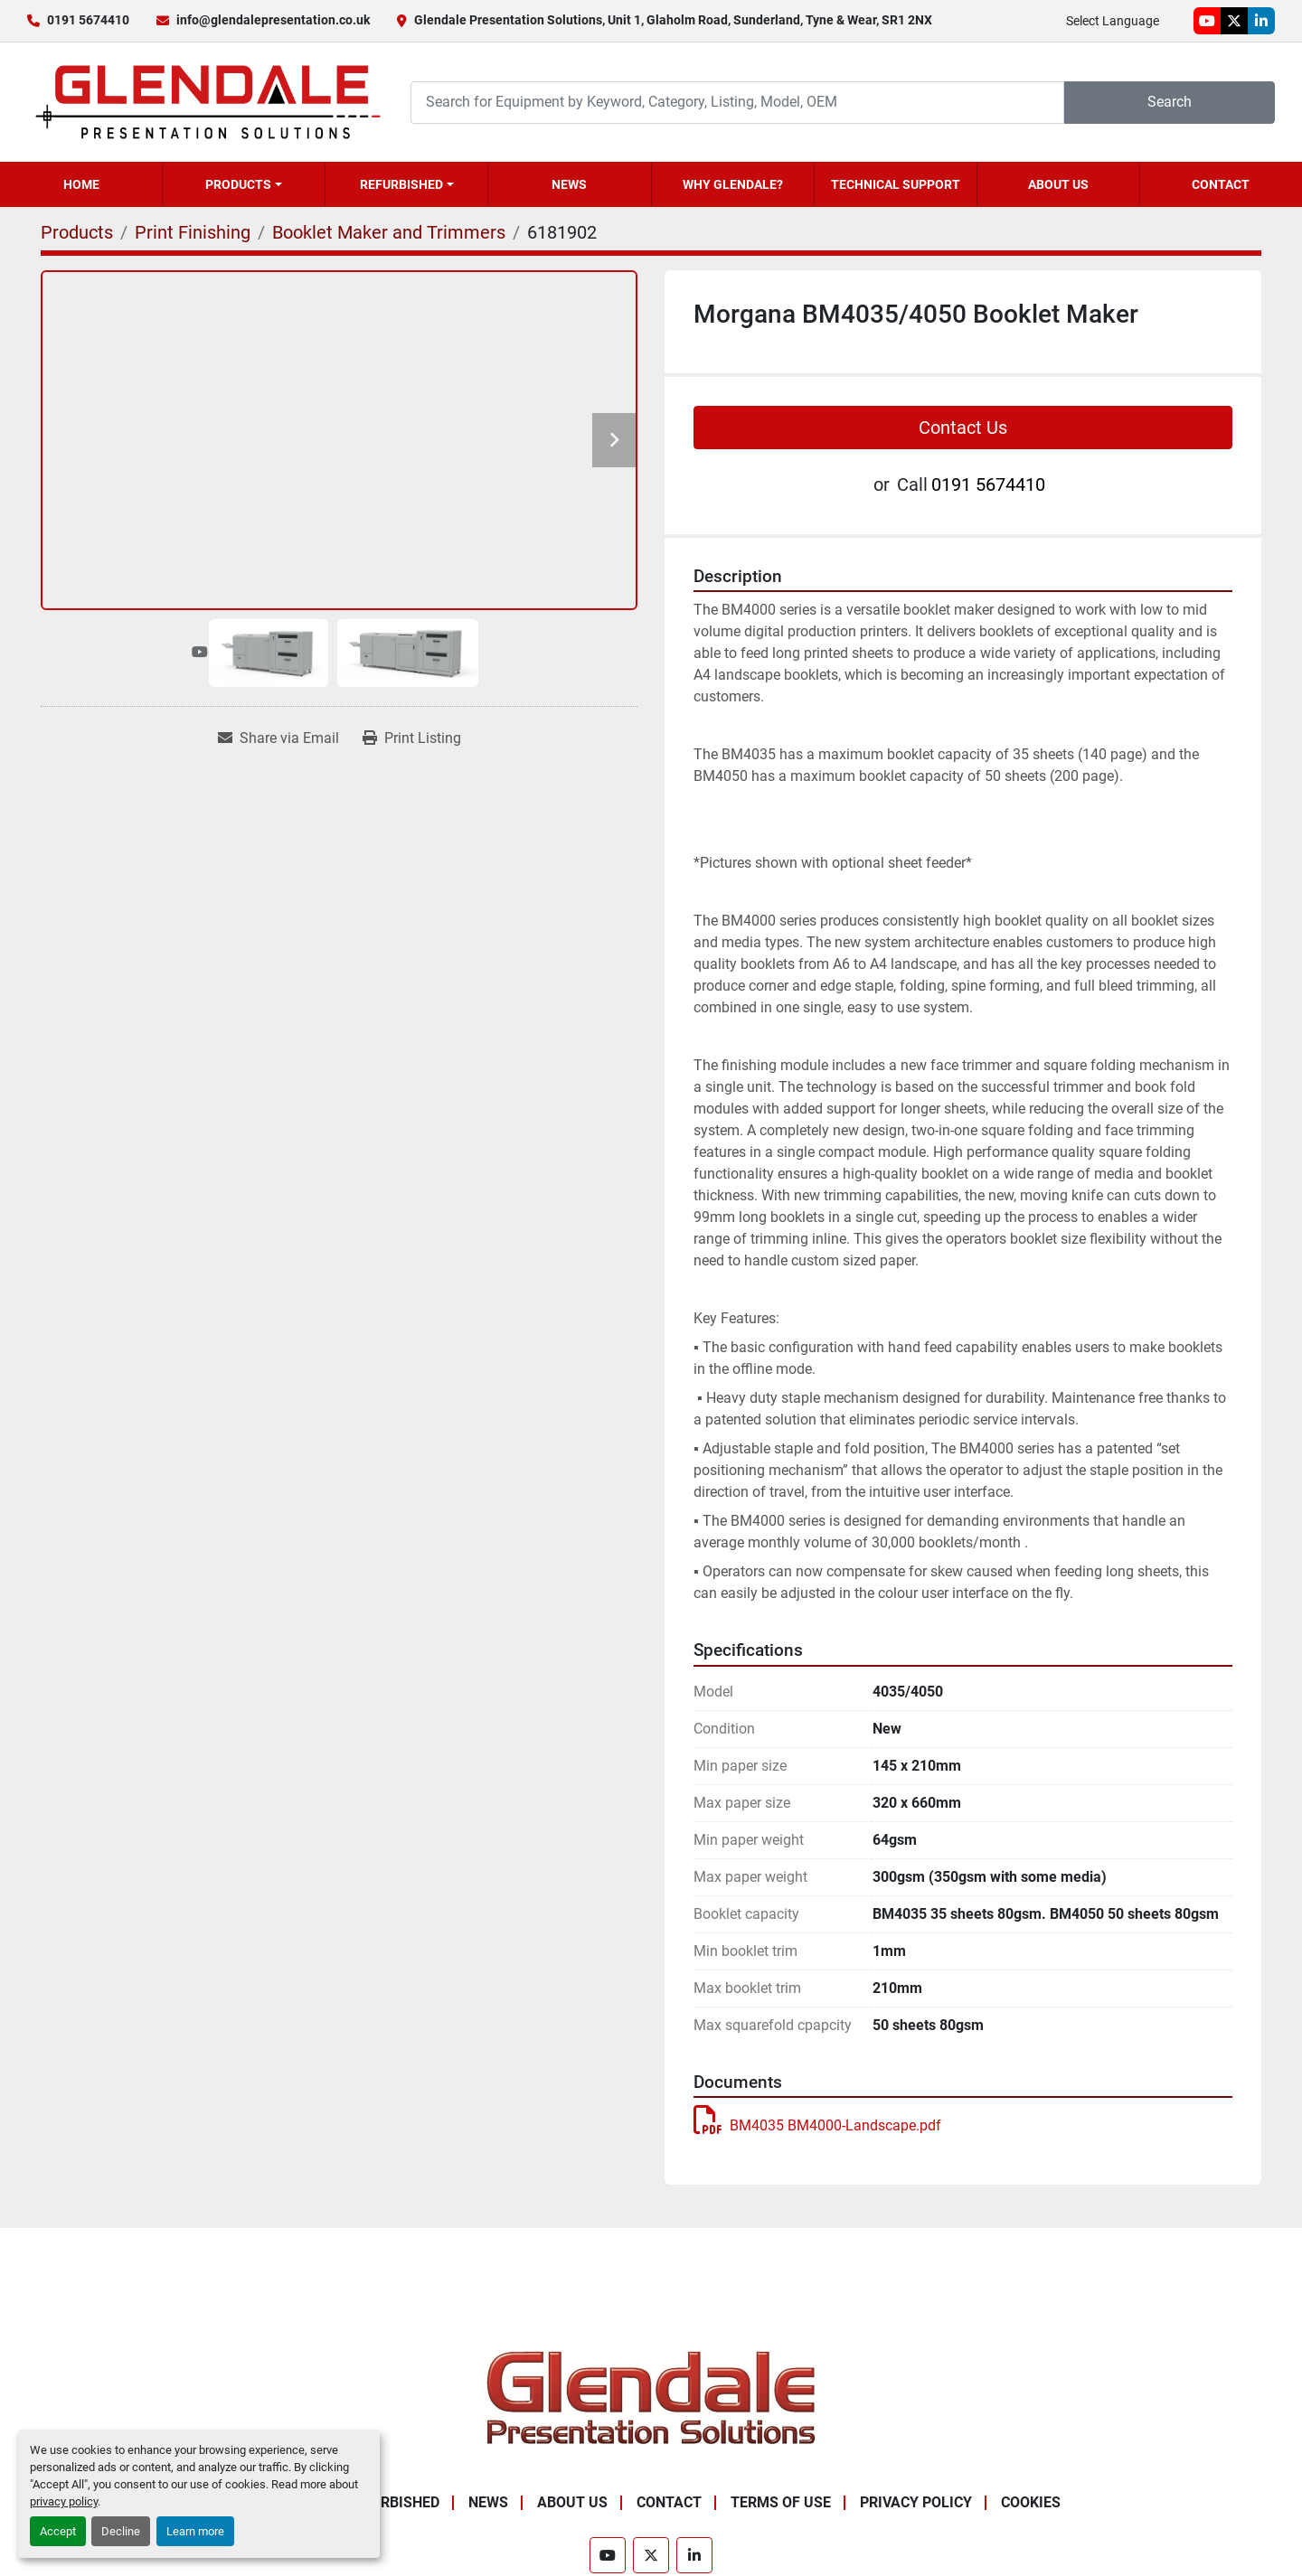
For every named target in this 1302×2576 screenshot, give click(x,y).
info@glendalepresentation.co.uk (273, 20)
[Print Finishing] (192, 232)
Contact (1221, 184)
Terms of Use (781, 2502)
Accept (58, 2531)
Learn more (195, 2531)
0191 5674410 (88, 20)
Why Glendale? (733, 184)
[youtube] (1207, 20)
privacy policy (64, 2501)
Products (238, 184)
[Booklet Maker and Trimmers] (388, 232)
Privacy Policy (916, 2502)
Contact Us (963, 427)
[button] (244, 184)
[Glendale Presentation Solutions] (651, 2397)
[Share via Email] (278, 738)
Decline (120, 2531)
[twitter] (1234, 20)
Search (1169, 101)
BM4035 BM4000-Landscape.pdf (817, 2125)
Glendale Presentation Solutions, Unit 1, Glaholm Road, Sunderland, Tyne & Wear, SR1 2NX (673, 20)
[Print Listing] (412, 738)
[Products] (77, 232)
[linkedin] (1261, 20)
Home (81, 184)
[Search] (737, 102)
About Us (1058, 184)
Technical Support (895, 184)
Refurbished (401, 184)
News (569, 184)
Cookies (1031, 2502)
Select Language (1112, 21)
